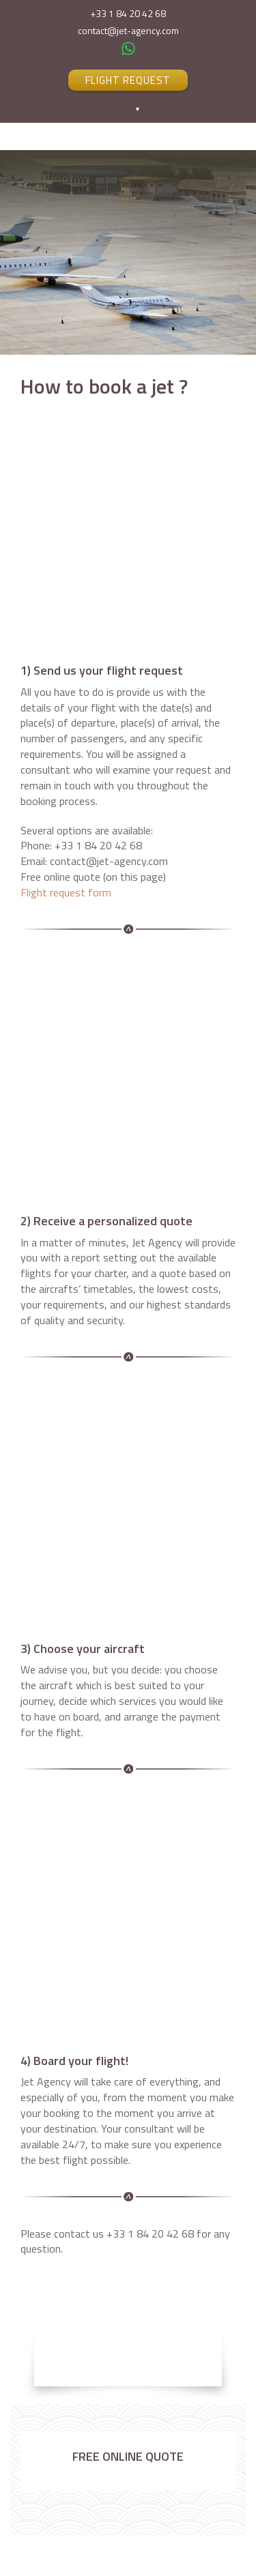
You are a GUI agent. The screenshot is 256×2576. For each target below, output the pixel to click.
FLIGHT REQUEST (128, 80)
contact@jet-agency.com (128, 31)
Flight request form (65, 892)
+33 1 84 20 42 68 (128, 13)
